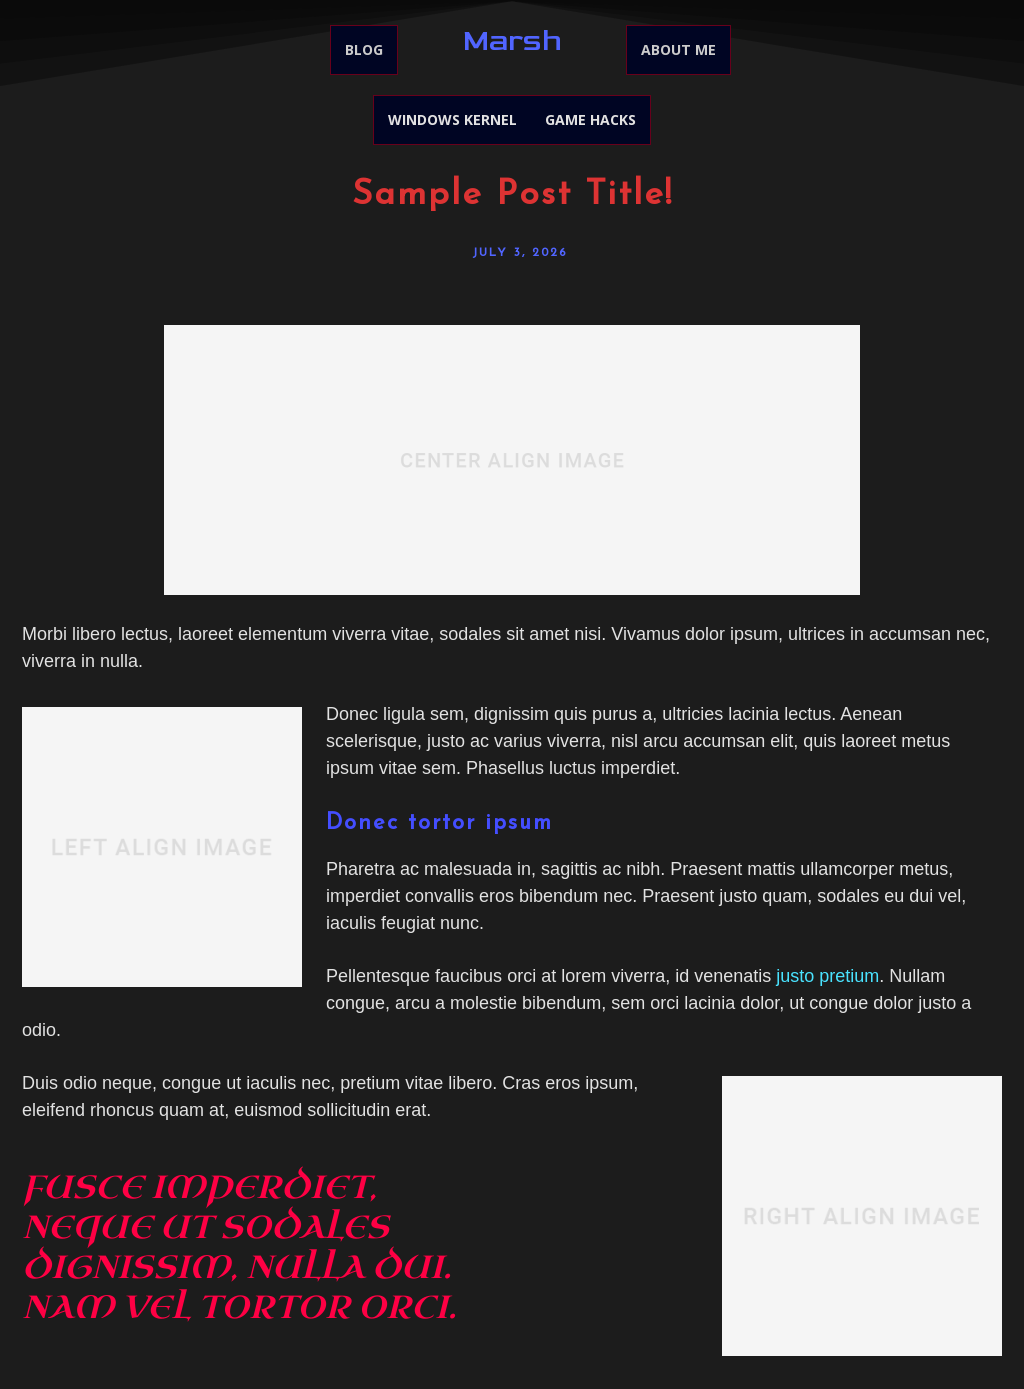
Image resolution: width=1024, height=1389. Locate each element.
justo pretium (827, 976)
